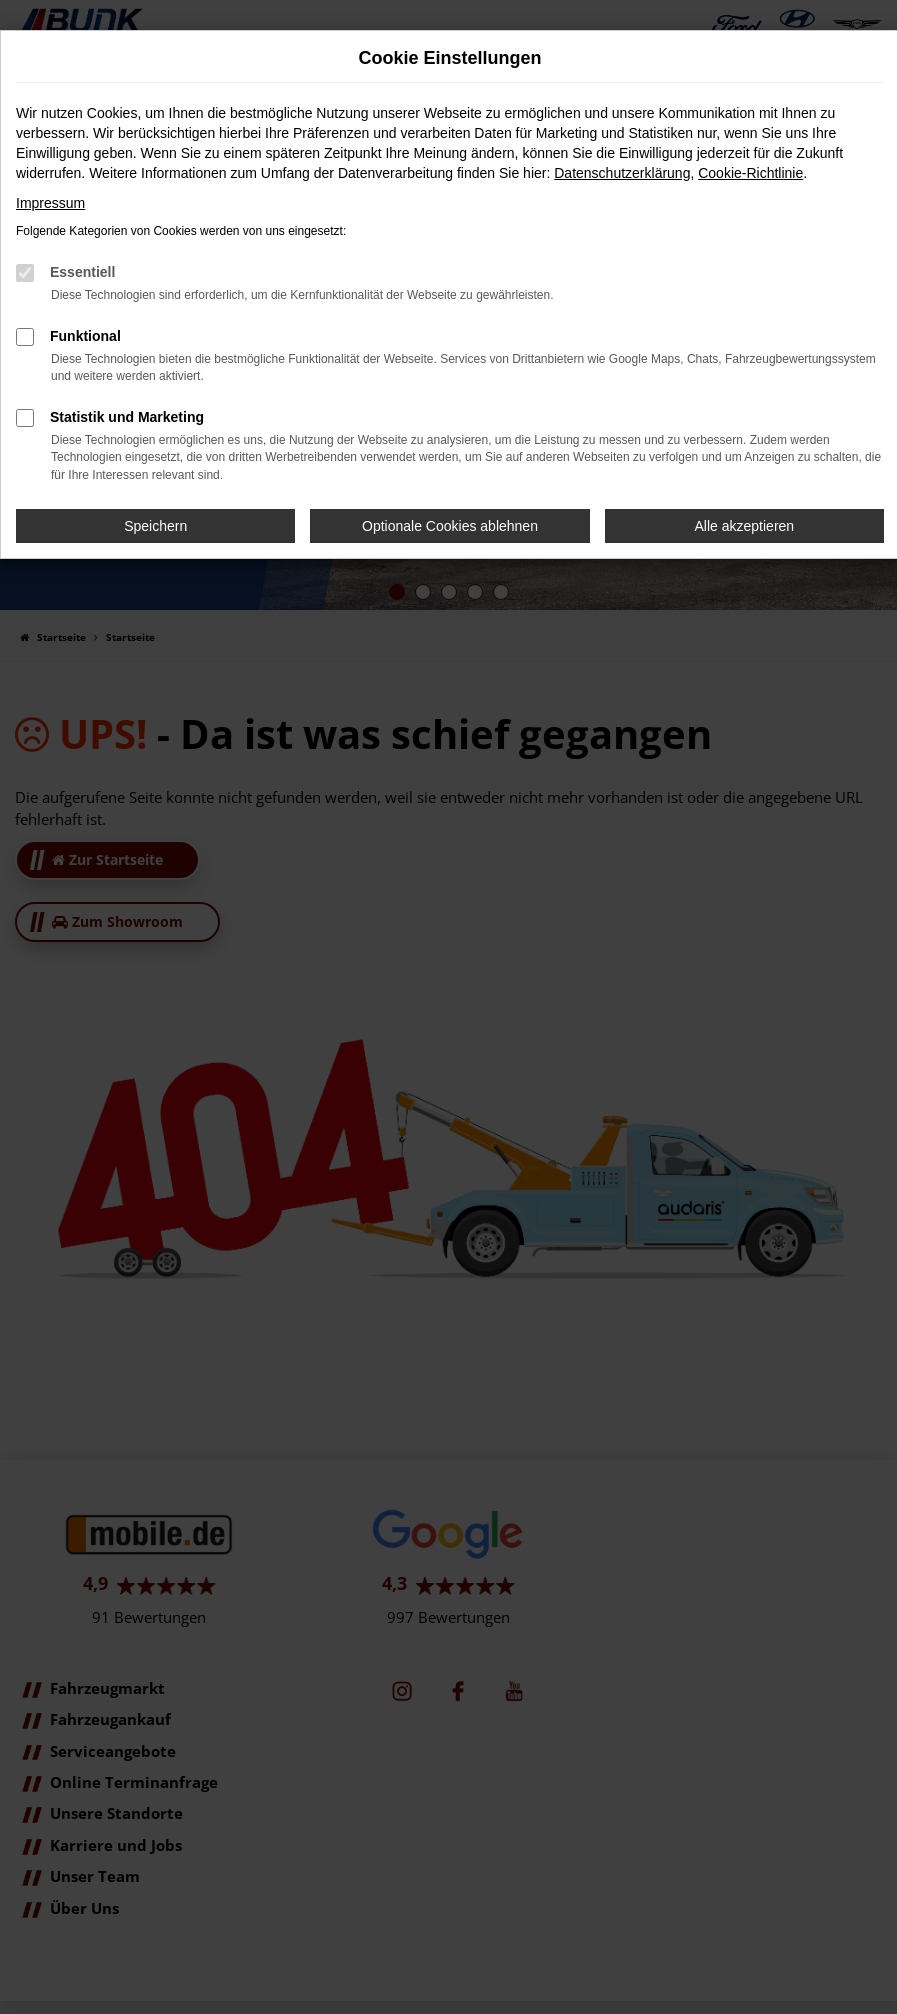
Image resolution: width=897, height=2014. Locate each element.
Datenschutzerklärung (622, 173)
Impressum (50, 203)
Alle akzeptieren (745, 526)
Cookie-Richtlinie (750, 173)
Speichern (155, 526)
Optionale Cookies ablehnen (450, 526)
